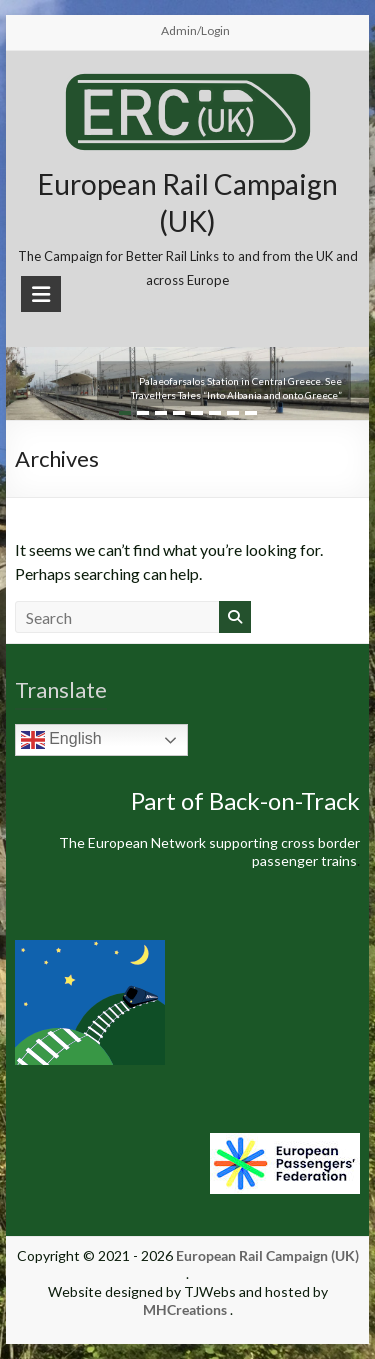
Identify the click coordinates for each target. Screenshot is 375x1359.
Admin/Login (195, 30)
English (61, 740)
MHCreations (185, 1309)
